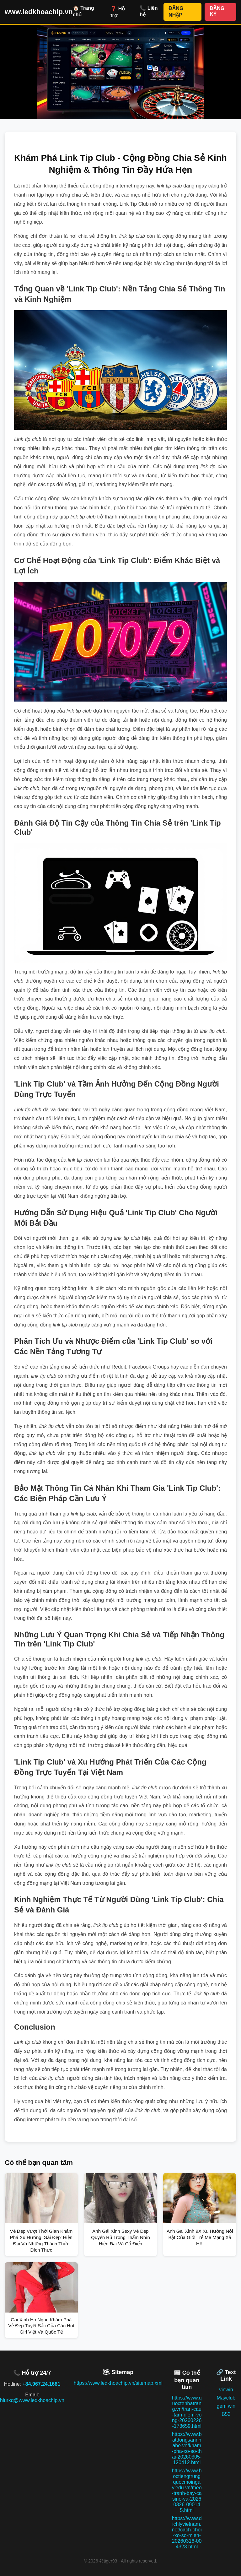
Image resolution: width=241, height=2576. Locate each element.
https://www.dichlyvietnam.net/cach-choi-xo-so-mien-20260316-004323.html (187, 2532)
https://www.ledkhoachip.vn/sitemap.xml (118, 2383)
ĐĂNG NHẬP (176, 12)
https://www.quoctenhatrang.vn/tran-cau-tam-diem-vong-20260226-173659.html (187, 2412)
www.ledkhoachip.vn (39, 12)
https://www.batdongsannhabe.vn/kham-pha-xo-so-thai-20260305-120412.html (187, 2448)
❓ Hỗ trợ (117, 12)
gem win (226, 2406)
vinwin (226, 2389)
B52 (226, 2414)
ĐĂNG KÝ (217, 11)
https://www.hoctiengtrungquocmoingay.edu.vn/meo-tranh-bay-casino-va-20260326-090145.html (187, 2490)
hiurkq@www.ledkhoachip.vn (32, 2400)
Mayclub (226, 2397)
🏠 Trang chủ (83, 11)
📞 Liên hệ (149, 11)
